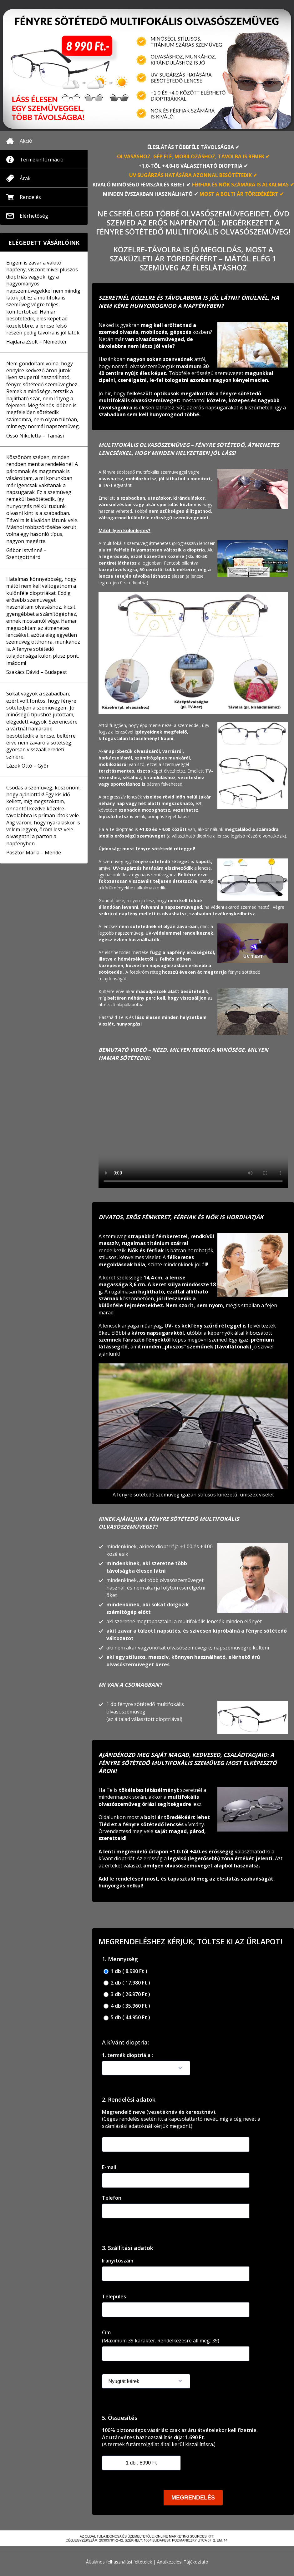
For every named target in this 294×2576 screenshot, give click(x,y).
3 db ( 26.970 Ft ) (127, 1994)
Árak (25, 178)
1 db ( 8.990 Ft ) (125, 1971)
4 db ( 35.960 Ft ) (127, 2006)
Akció (26, 140)
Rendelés (30, 197)
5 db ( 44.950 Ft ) (127, 2017)
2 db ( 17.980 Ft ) (127, 1983)
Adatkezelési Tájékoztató (182, 2562)
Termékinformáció (41, 159)
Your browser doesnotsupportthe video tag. (193, 1131)
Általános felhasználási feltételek (119, 2562)
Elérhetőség (34, 215)
